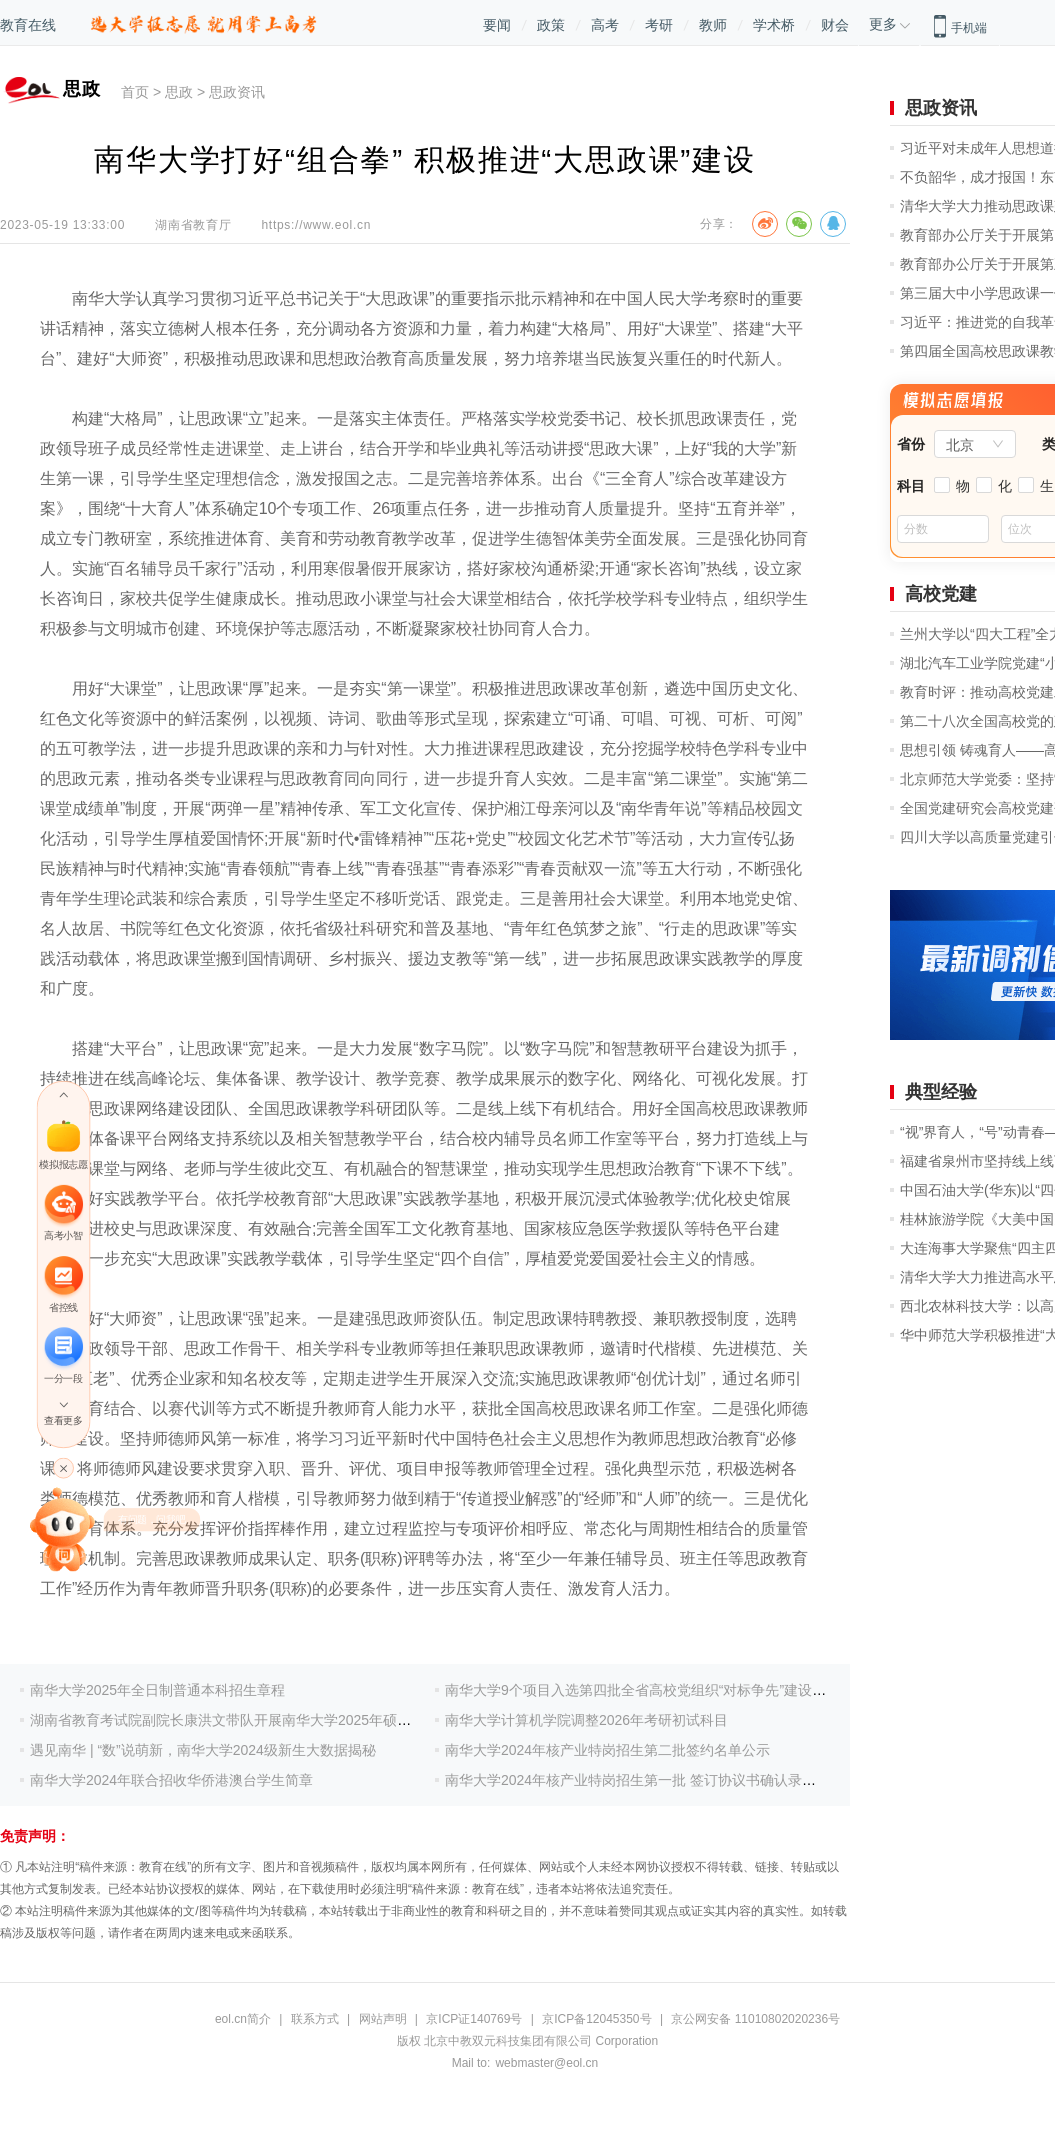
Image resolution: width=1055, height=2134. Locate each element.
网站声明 (383, 2019)
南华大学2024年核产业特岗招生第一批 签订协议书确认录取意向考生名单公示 (686, 1780)
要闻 (497, 25)
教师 (713, 25)
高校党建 (941, 594)
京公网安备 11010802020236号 (755, 2019)
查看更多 (63, 1420)
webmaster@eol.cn (546, 2063)
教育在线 (28, 25)
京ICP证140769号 (474, 2019)
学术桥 (774, 25)
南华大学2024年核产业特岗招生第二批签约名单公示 (607, 1750)
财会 (835, 25)
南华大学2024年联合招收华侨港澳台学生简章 (171, 1780)
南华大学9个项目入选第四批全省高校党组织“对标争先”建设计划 (642, 1690)
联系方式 (315, 2019)
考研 (659, 25)
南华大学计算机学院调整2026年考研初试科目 (586, 1720)
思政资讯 (237, 92)
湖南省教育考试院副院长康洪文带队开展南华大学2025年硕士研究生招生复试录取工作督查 (311, 1720)
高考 (605, 25)
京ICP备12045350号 (596, 2019)
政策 (551, 25)
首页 (135, 92)
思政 (179, 92)
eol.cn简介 (243, 2019)
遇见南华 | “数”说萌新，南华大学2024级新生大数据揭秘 (203, 1750)
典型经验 (941, 1092)
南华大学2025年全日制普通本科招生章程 (157, 1690)
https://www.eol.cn (316, 225)
